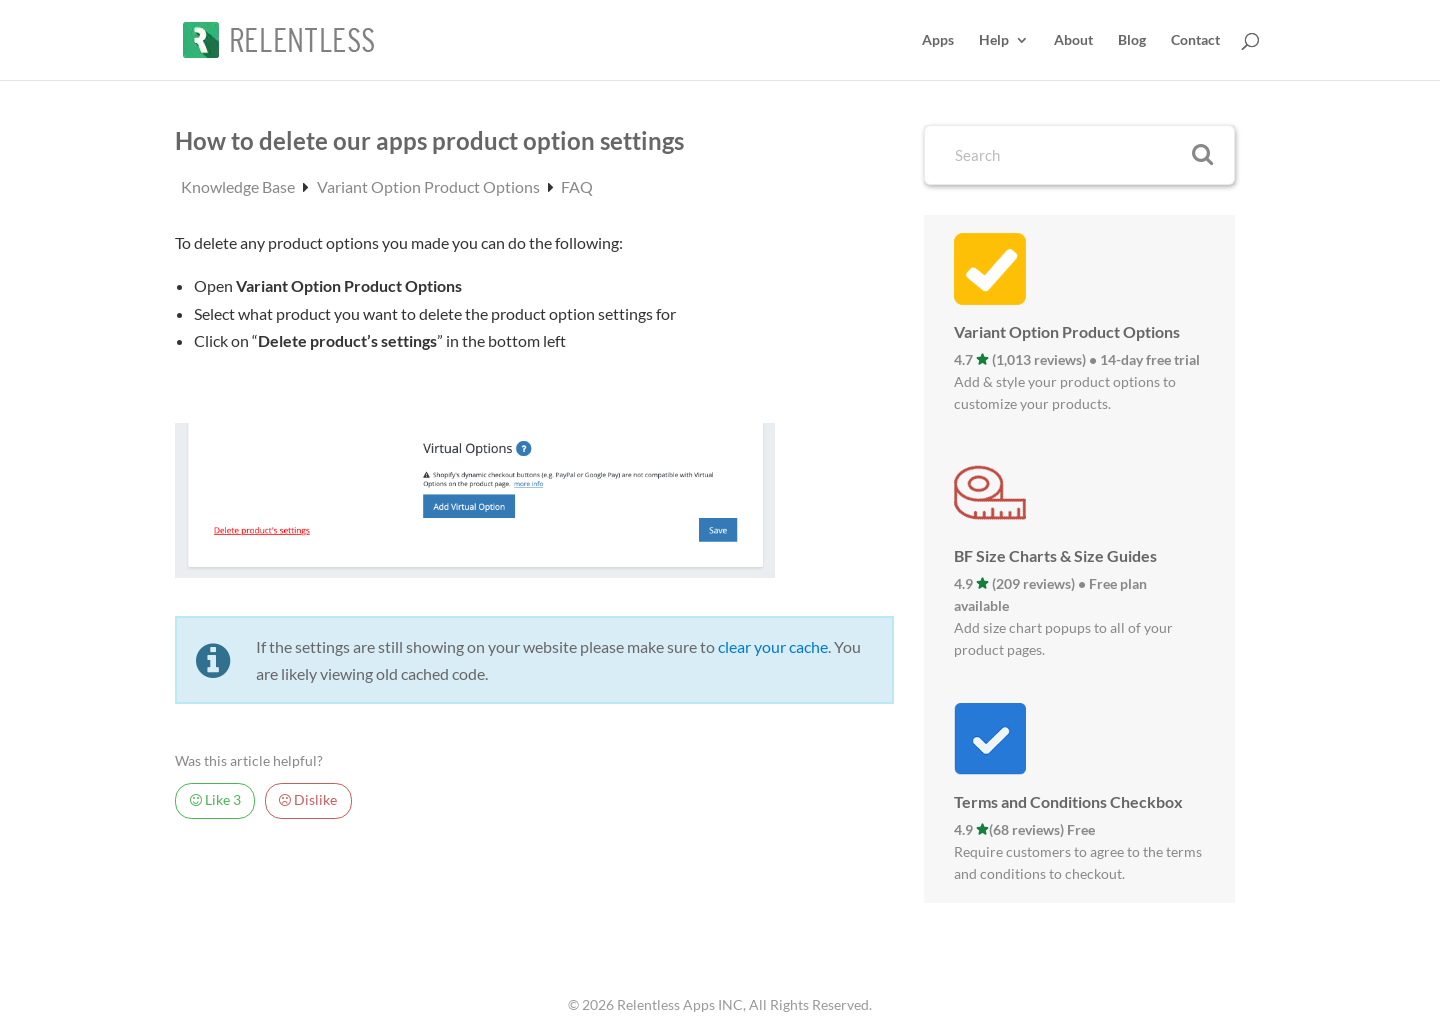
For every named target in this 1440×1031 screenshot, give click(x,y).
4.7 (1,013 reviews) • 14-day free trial (1077, 359)
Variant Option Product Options (430, 186)
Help (994, 40)
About (1073, 40)
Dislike (308, 800)
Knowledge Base (239, 186)
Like (215, 800)
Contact (1195, 40)
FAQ (577, 186)
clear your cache (773, 646)
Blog (1132, 40)
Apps (938, 40)
